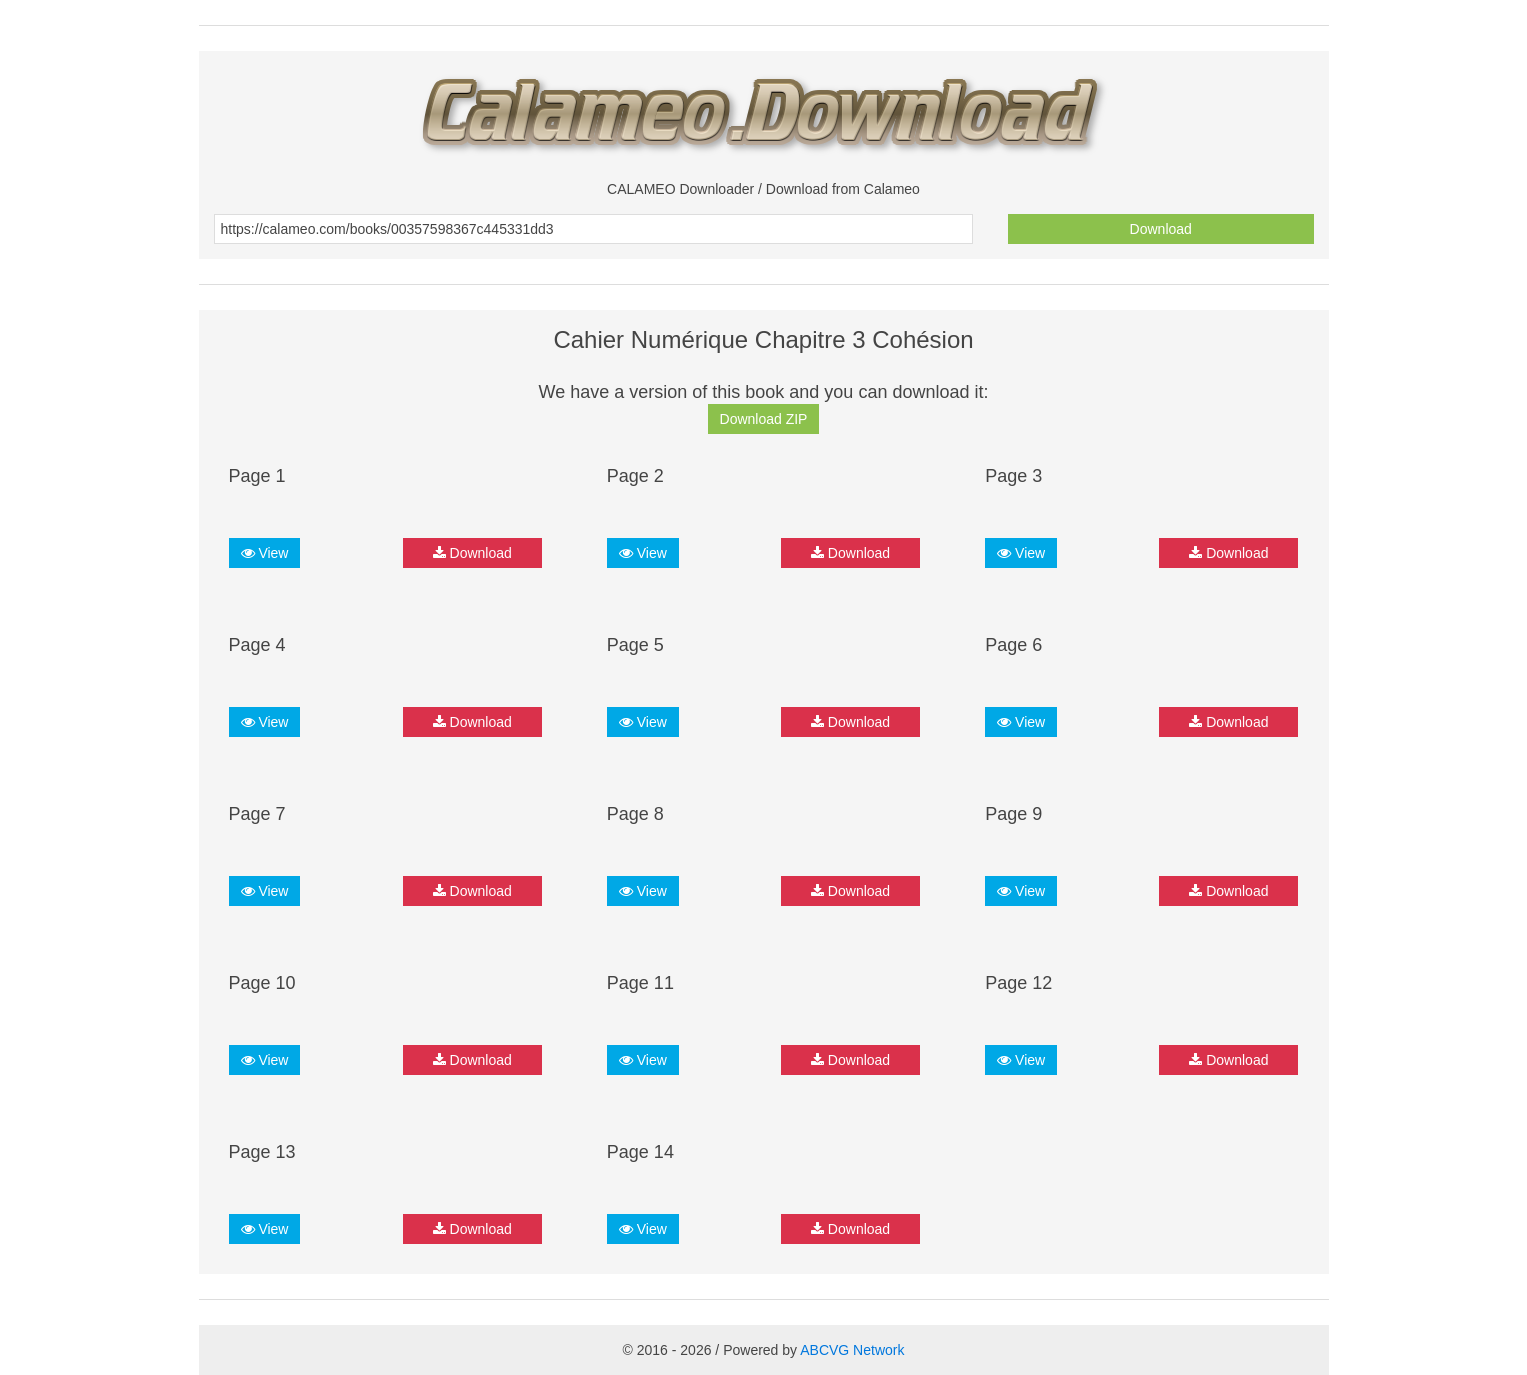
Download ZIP (764, 419)
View (265, 553)
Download (1161, 229)
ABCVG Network (852, 1350)
